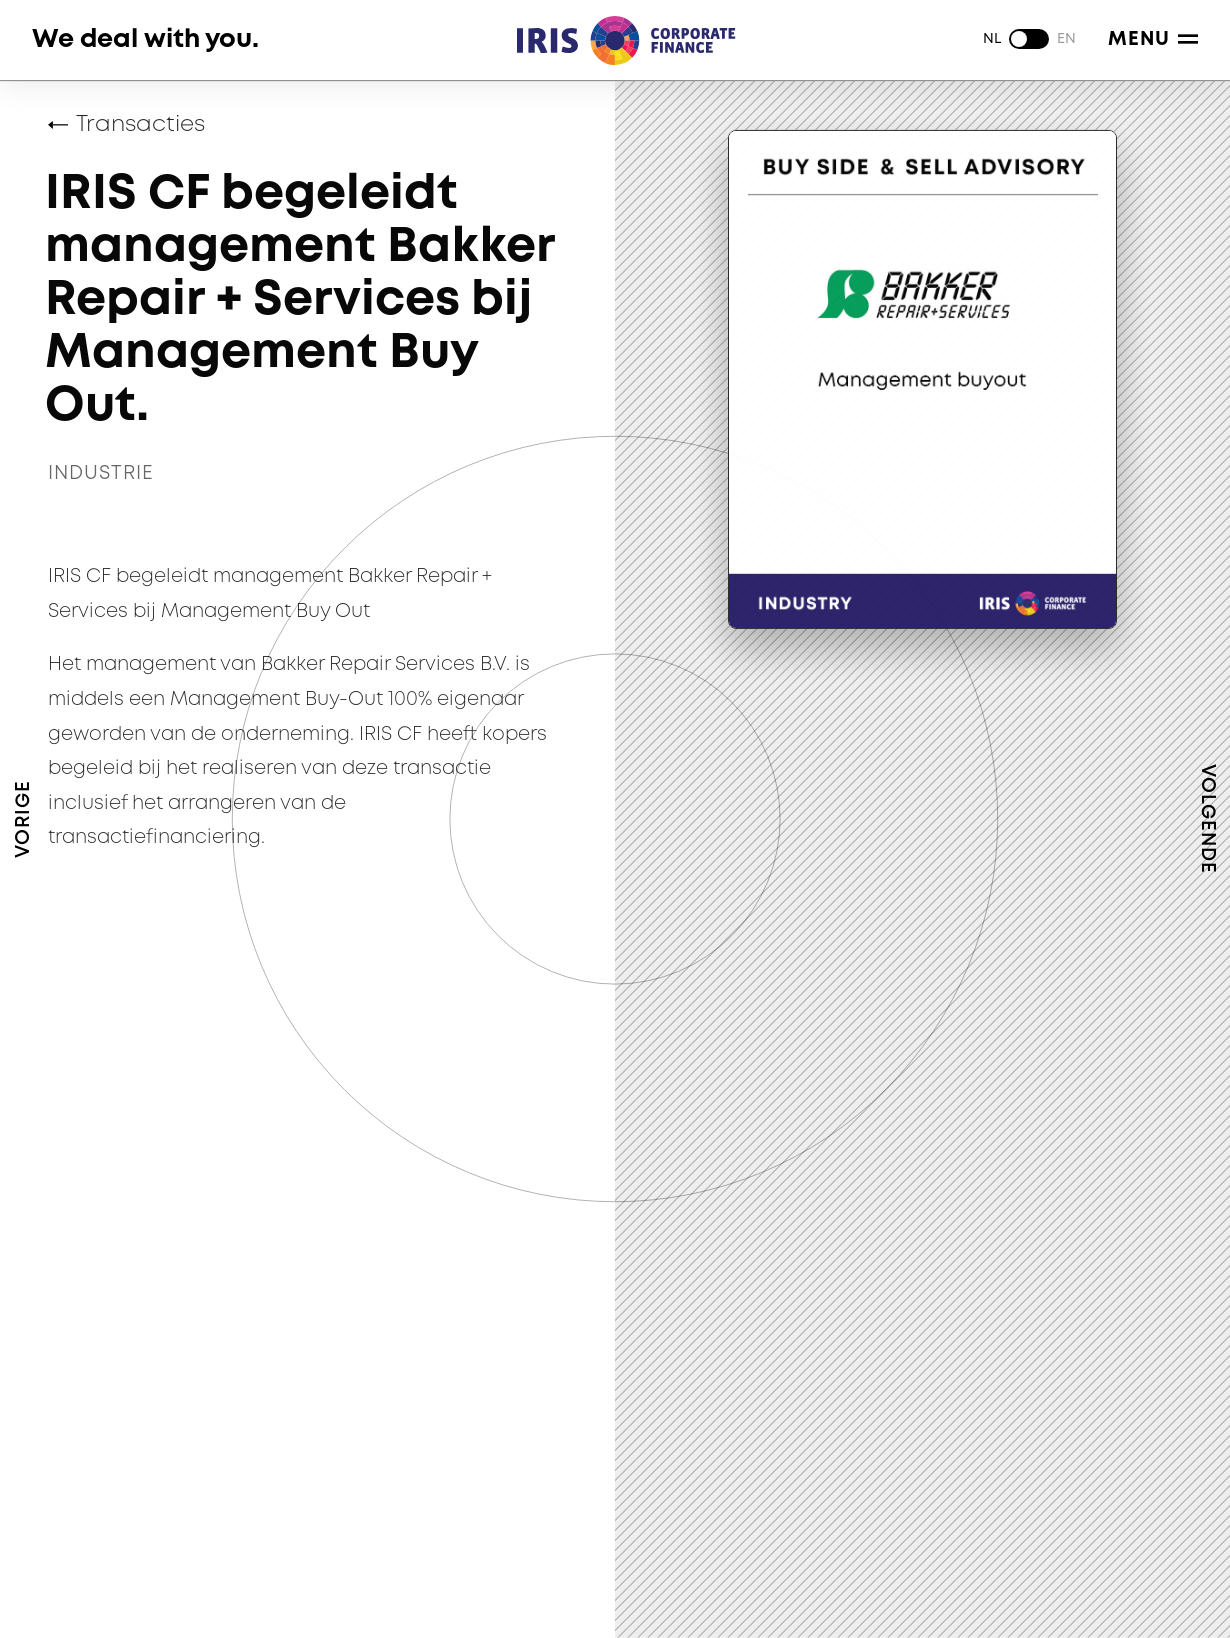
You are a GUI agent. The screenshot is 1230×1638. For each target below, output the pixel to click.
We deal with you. (145, 39)
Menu (1153, 39)
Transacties (140, 125)
